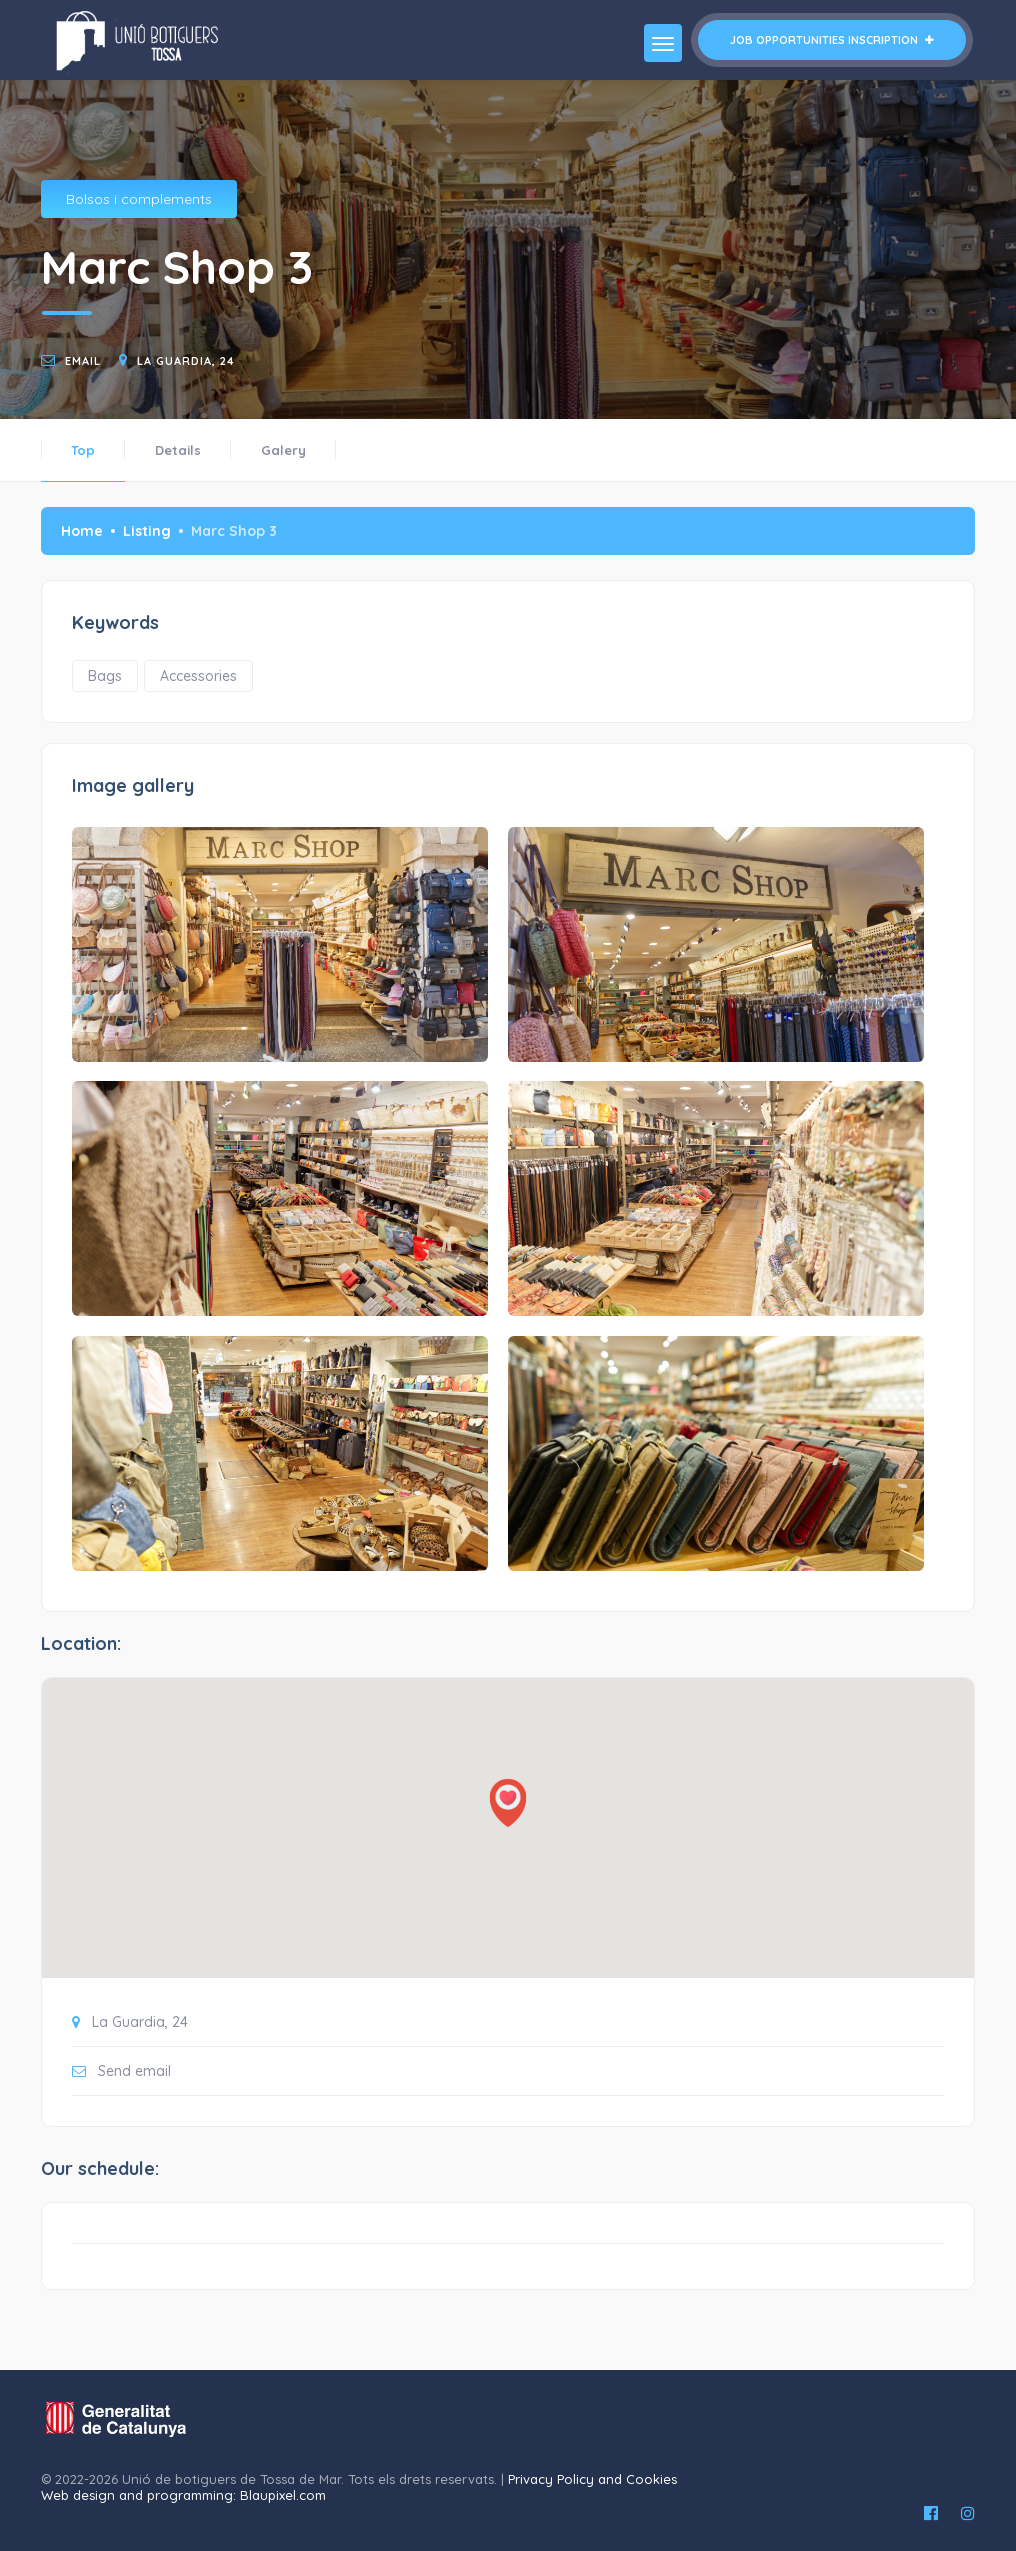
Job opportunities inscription (832, 40)
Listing (147, 531)
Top (83, 450)
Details (178, 450)
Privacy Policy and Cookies (592, 2479)
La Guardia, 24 (186, 361)
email (83, 361)
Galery (283, 450)
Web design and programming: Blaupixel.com (183, 2495)
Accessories (198, 676)
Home (82, 531)
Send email (134, 2071)
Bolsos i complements (139, 199)
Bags (105, 676)
